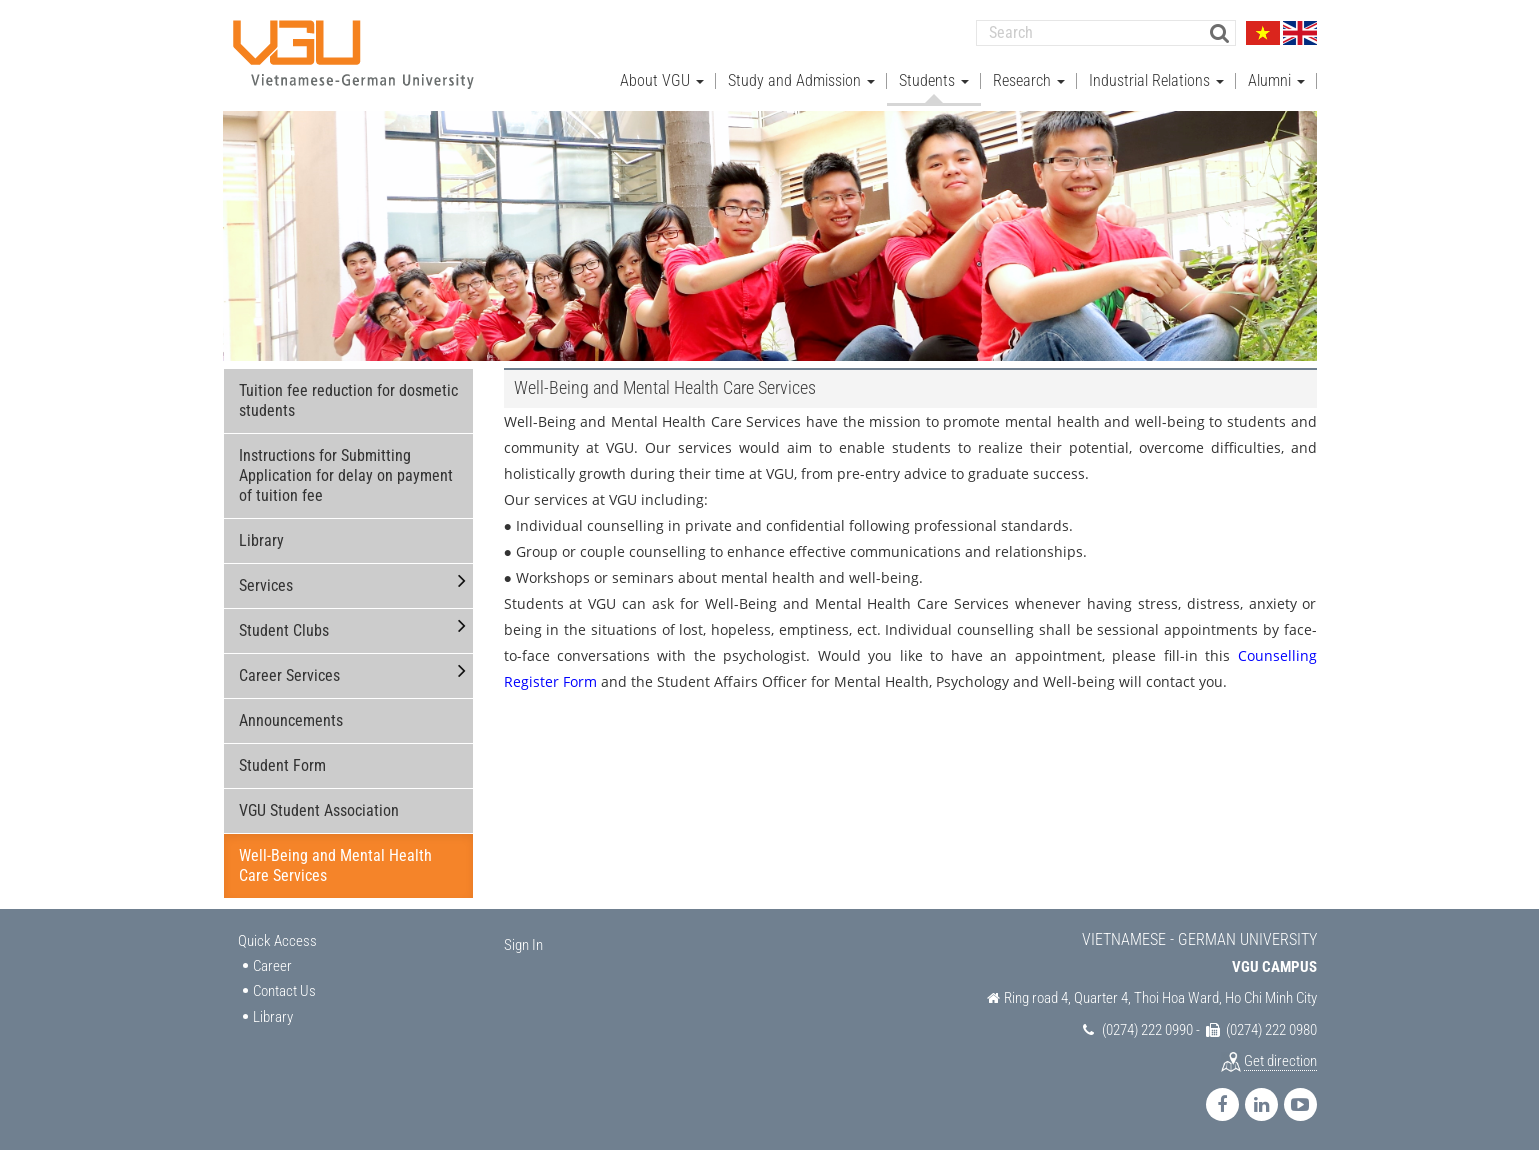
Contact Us (284, 991)
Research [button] (1029, 80)
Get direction (1280, 1061)
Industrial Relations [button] (1156, 80)
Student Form (282, 765)
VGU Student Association (319, 810)
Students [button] (934, 80)
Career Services (289, 675)
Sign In (523, 945)
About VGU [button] (662, 80)
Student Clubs (284, 630)
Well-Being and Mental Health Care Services (335, 865)
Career (272, 965)
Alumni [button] (1276, 80)
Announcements (291, 720)
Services (266, 585)
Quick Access (277, 941)
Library (261, 540)
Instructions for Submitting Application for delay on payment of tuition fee (346, 475)
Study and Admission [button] (801, 80)
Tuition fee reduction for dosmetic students (348, 400)
